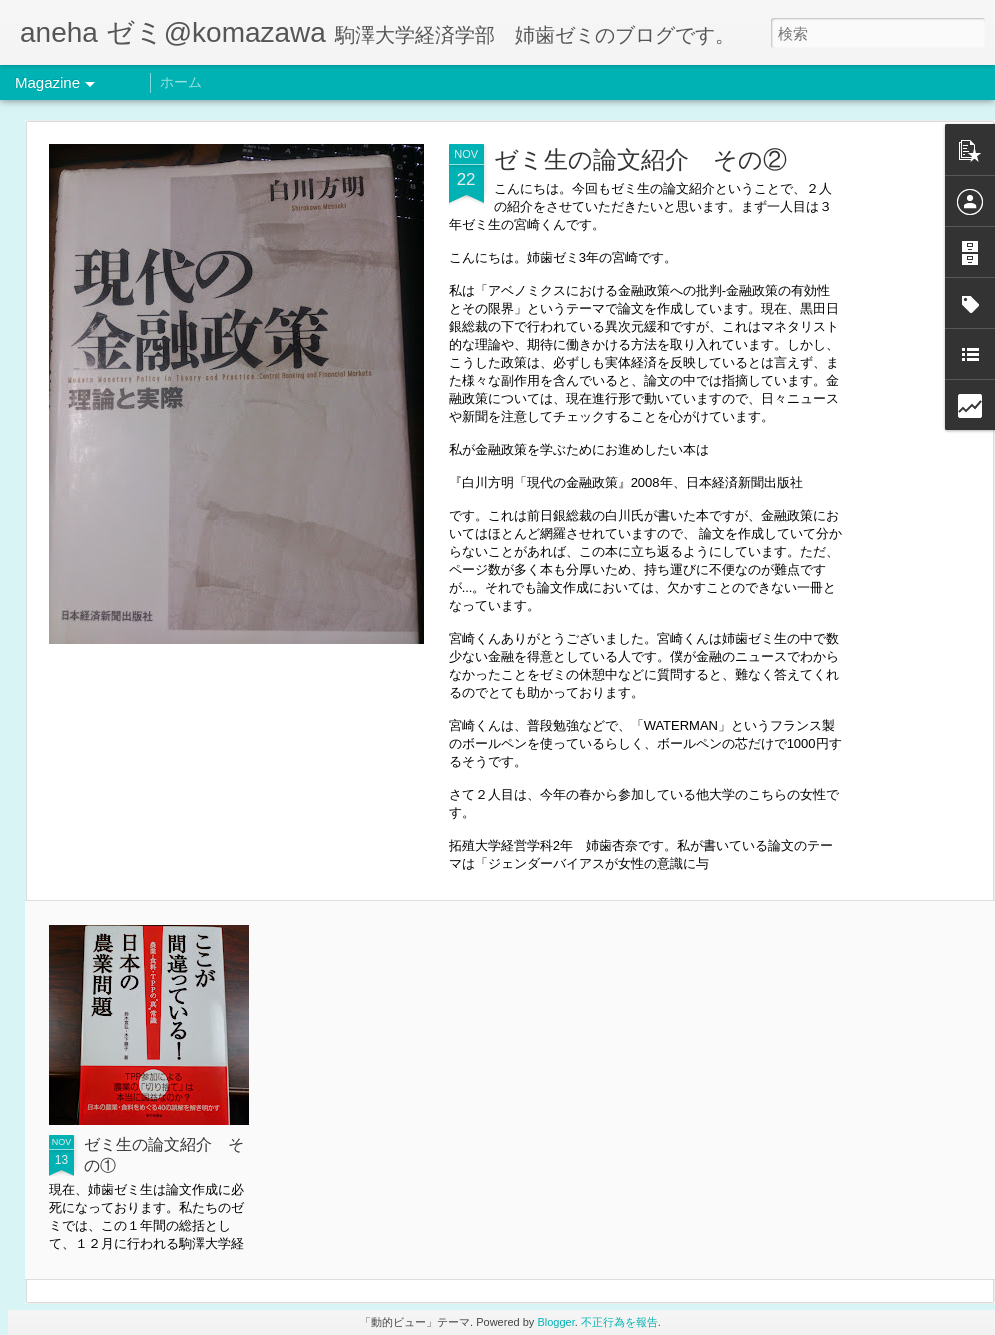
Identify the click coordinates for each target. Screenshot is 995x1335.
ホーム (181, 82)
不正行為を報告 (619, 1322)
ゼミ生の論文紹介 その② (640, 159)
